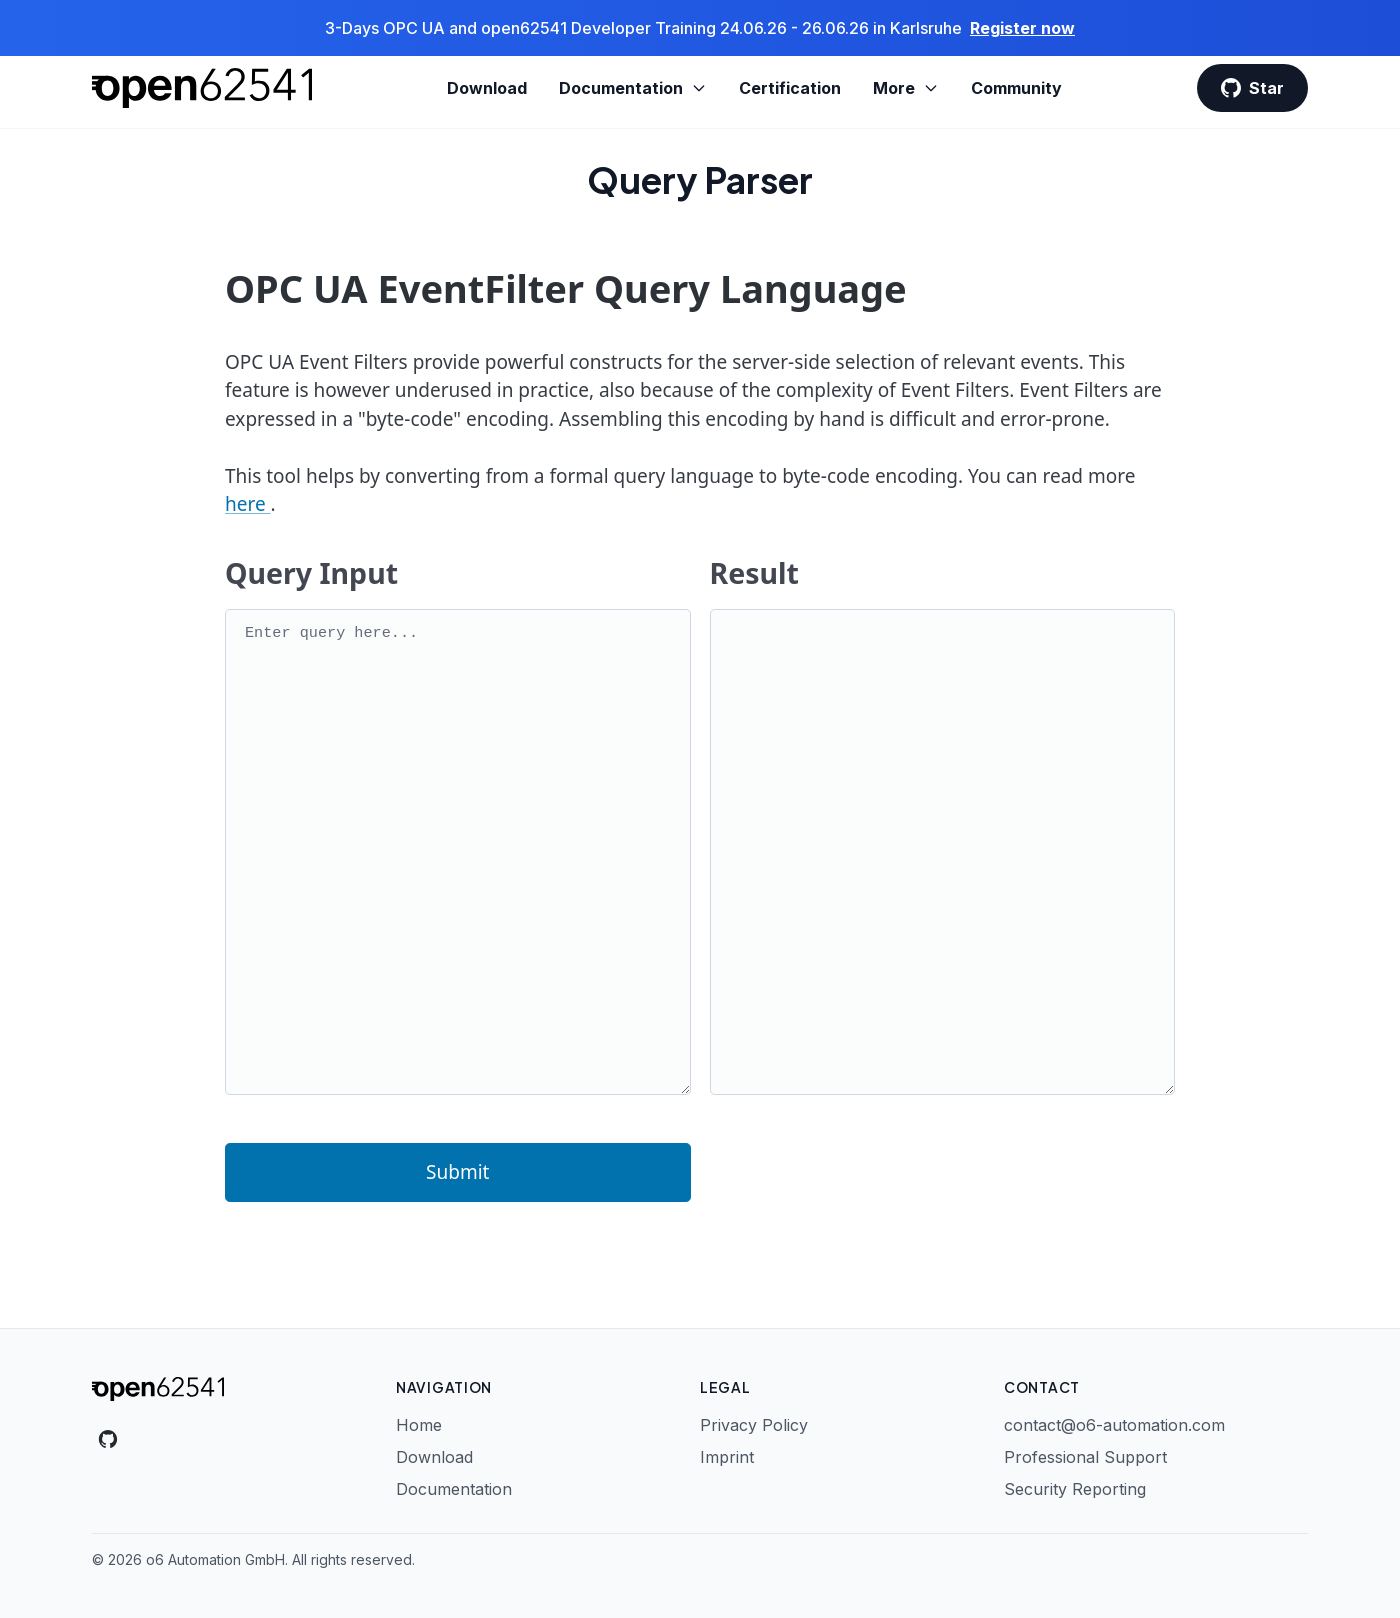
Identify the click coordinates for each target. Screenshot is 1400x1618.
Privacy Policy (754, 1425)
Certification (790, 88)
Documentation (633, 88)
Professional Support (1085, 1457)
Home (419, 1425)
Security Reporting (1075, 1489)
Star (1252, 88)
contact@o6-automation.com (1114, 1425)
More (906, 88)
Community (1016, 88)
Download (487, 88)
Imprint (727, 1457)
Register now (1022, 28)
